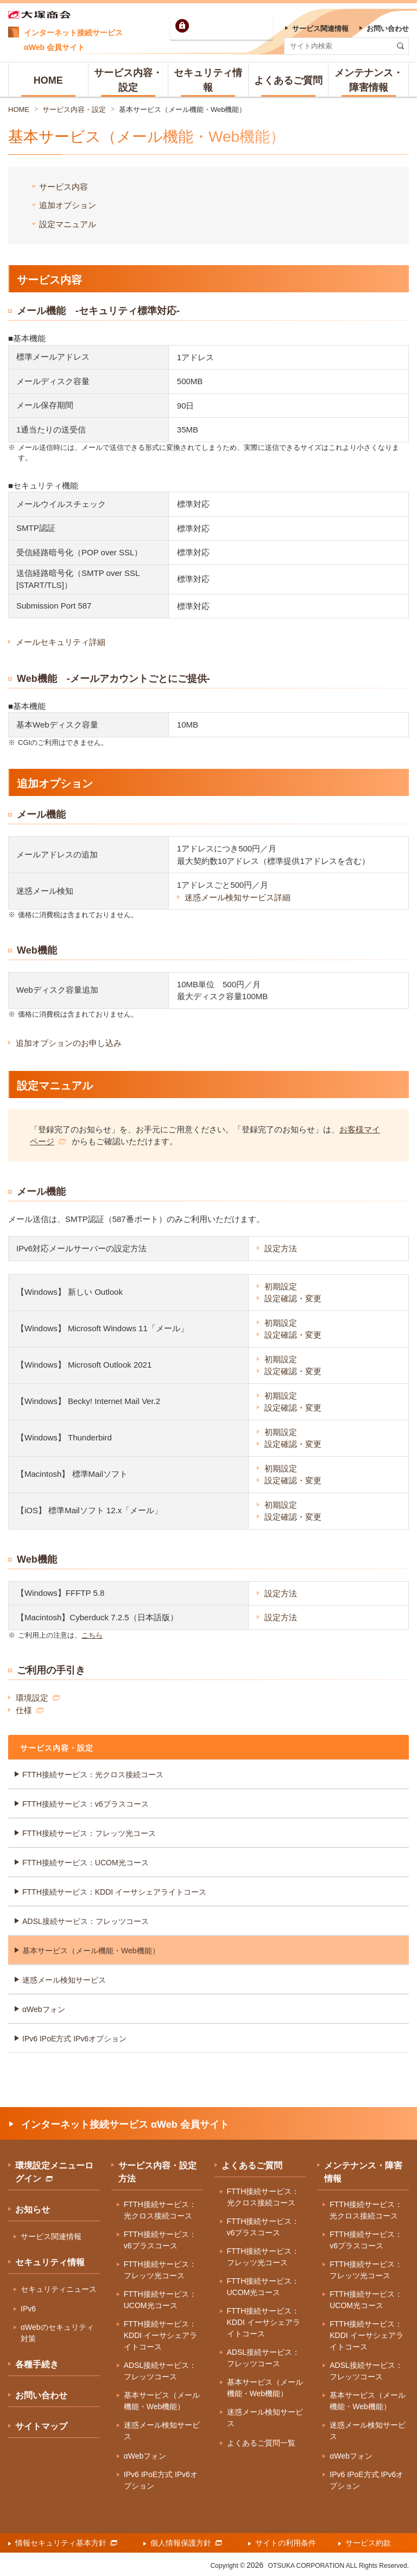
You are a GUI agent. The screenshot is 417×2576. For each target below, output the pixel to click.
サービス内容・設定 (74, 109)
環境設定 (38, 1697)
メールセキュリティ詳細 (60, 642)
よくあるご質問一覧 (261, 2443)
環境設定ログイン (231, 26)
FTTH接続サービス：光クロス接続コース (92, 1774)
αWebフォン (43, 2009)
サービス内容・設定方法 (157, 2172)
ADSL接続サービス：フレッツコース (85, 1921)
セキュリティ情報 (50, 2262)
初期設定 (280, 1286)
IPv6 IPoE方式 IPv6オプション (74, 2038)
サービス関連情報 (51, 2236)
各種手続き (37, 2364)
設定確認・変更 (292, 1298)
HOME (18, 109)
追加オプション (67, 205)
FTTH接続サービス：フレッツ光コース (89, 1833)
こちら (92, 1635)
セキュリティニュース (59, 2289)
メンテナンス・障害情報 (363, 2172)
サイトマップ (41, 2426)
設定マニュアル (67, 224)
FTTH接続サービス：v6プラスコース (85, 1804)
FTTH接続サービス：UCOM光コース (85, 1862)
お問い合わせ (41, 2395)
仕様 (29, 1710)
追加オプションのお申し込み (69, 1043)
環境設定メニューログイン (54, 2172)
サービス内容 (63, 186)
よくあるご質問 (252, 2165)
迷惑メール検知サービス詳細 (237, 897)
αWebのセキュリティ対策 (57, 2333)
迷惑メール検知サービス (64, 1980)
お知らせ (32, 2209)
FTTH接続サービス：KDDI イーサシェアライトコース (114, 1892)
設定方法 (280, 1248)
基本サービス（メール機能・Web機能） (183, 109)
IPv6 (28, 2308)
